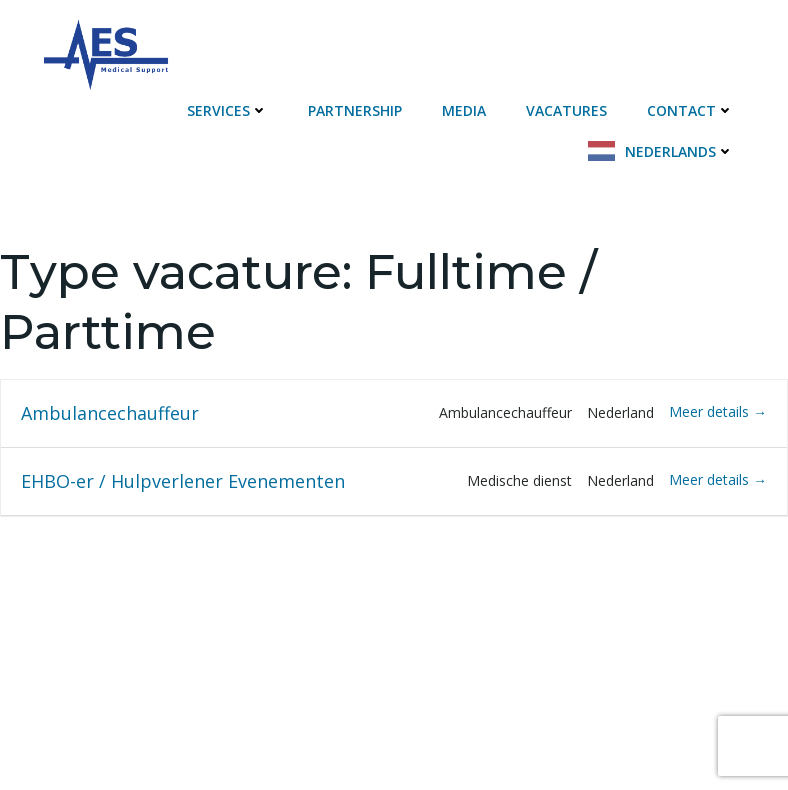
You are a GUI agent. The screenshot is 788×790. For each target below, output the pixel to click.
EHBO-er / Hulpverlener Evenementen (183, 481)
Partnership (355, 110)
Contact (690, 110)
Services (227, 110)
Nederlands (679, 151)
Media (464, 110)
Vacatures (566, 110)
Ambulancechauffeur (110, 413)
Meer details (718, 411)
